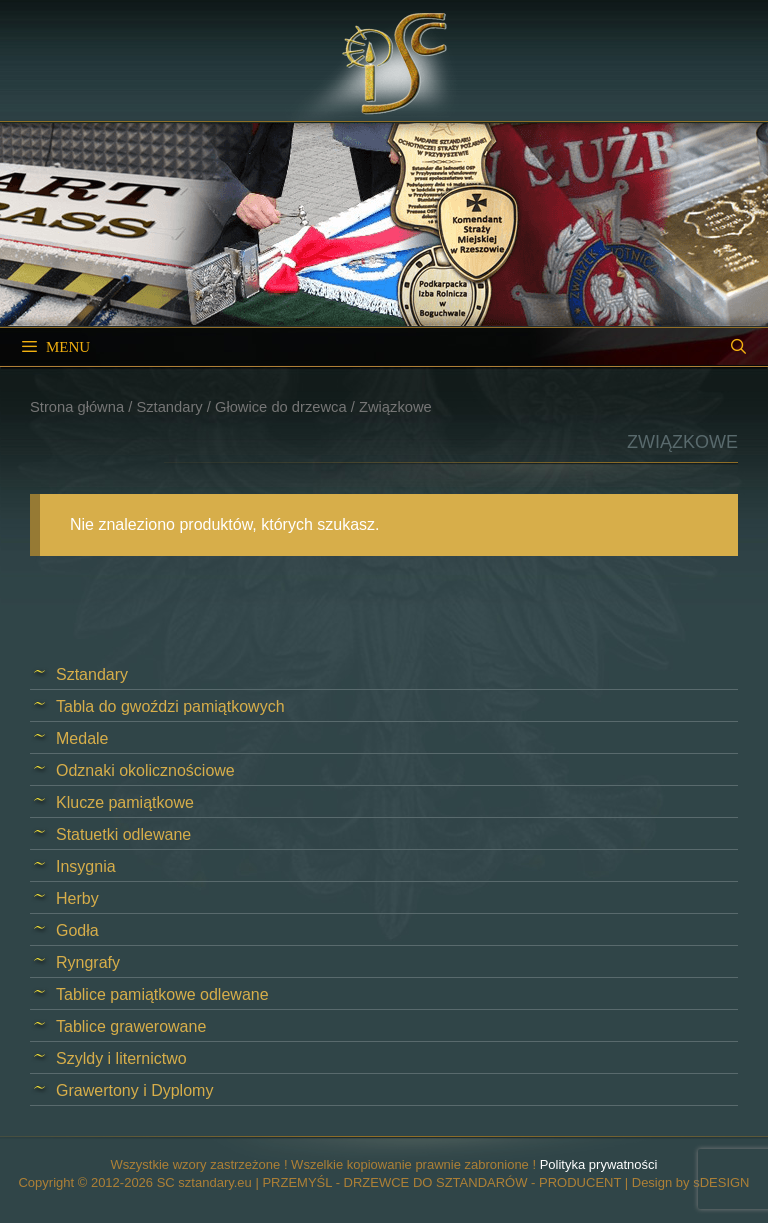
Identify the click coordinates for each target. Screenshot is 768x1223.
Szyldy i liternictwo (121, 1058)
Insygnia (86, 866)
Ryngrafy (88, 962)
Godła (77, 930)
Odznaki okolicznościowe (145, 770)
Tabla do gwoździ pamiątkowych (170, 706)
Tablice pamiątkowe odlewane (162, 994)
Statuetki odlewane (123, 834)
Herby (77, 898)
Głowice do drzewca (281, 407)
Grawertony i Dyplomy (134, 1090)
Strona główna (77, 407)
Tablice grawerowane (131, 1026)
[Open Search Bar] (738, 347)
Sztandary (169, 407)
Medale (82, 738)
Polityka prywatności (599, 1164)
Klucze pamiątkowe (125, 802)
